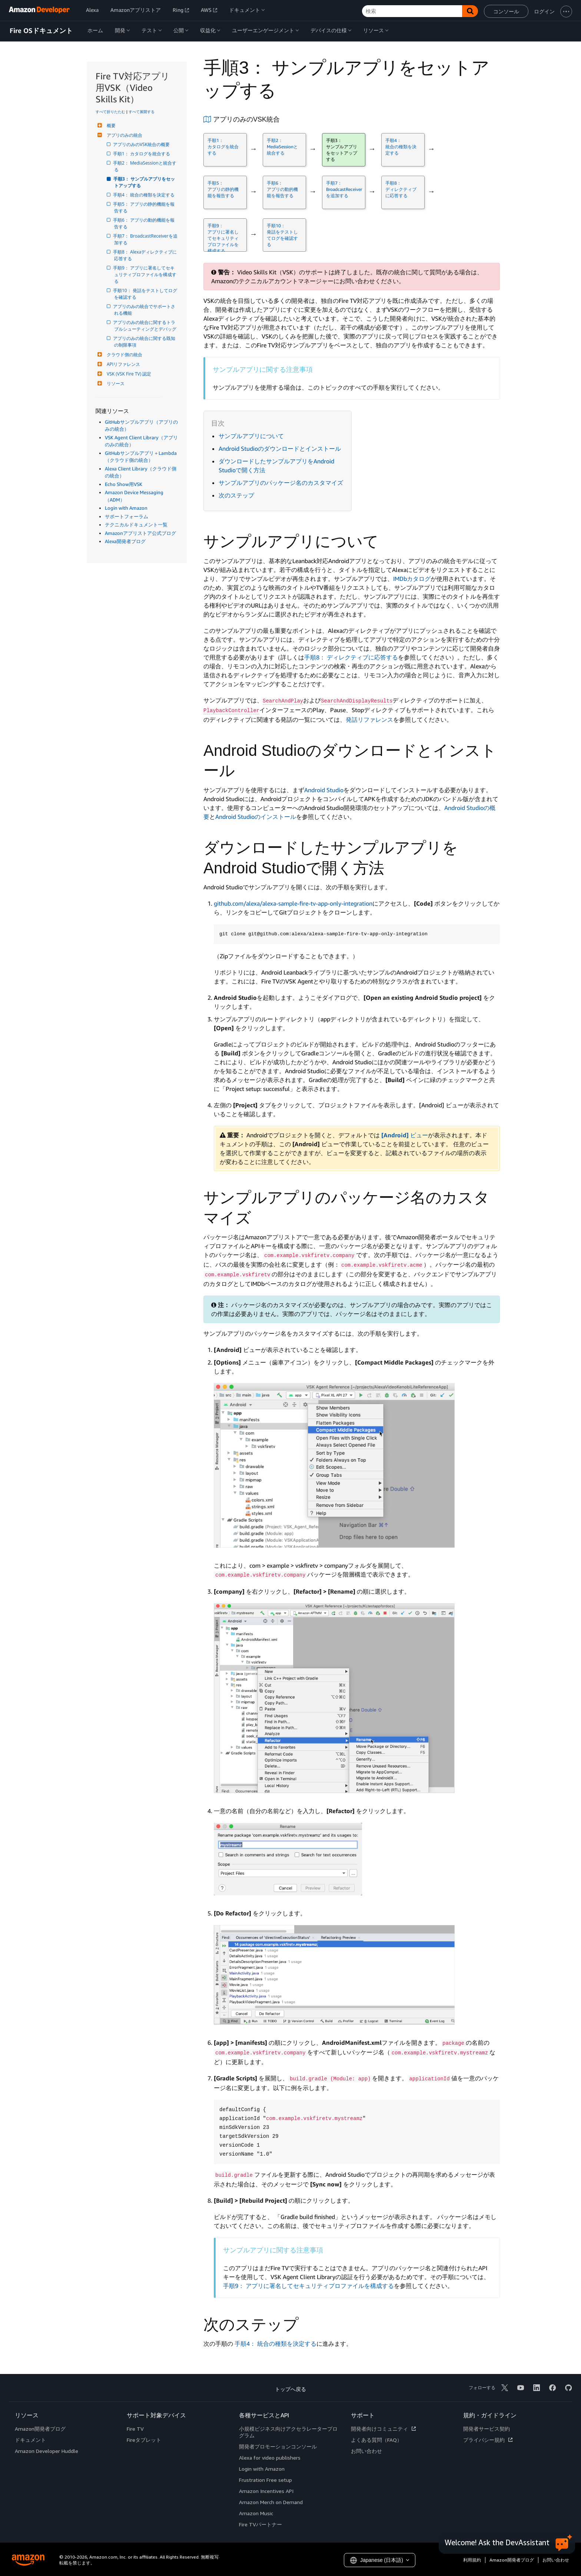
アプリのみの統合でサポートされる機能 (144, 309)
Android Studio (323, 790)
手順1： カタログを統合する (142, 154)
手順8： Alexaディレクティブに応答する (145, 255)
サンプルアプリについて (251, 436)
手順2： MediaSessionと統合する (145, 166)
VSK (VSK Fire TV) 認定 (128, 374)
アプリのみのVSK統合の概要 (142, 144)
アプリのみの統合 (123, 135)
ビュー (404, 1135)
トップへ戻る (290, 2389)
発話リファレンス (369, 719)
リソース (114, 383)
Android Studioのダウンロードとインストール (280, 448)
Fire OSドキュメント (41, 30)
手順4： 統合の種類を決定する (144, 195)
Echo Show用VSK (123, 484)
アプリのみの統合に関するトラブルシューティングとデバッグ (145, 325)
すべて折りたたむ (110, 111)
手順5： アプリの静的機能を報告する (144, 207)
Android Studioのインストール (255, 816)
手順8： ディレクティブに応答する (351, 657)
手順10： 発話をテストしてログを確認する (145, 293)
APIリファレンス (122, 364)
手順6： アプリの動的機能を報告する (144, 223)
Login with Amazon (126, 508)
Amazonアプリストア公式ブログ (140, 533)
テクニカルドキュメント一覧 (136, 525)
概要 (110, 125)
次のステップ (236, 495)
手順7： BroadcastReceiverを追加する (145, 239)
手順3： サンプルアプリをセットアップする (144, 182)
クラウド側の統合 (123, 354)
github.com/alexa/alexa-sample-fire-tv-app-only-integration (293, 903)
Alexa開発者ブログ (125, 541)
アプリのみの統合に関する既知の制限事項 (144, 341)
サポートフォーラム (126, 516)
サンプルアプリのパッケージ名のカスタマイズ (281, 482)
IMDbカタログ (412, 578)
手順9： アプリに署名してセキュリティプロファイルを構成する (145, 274)
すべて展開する (142, 111)
